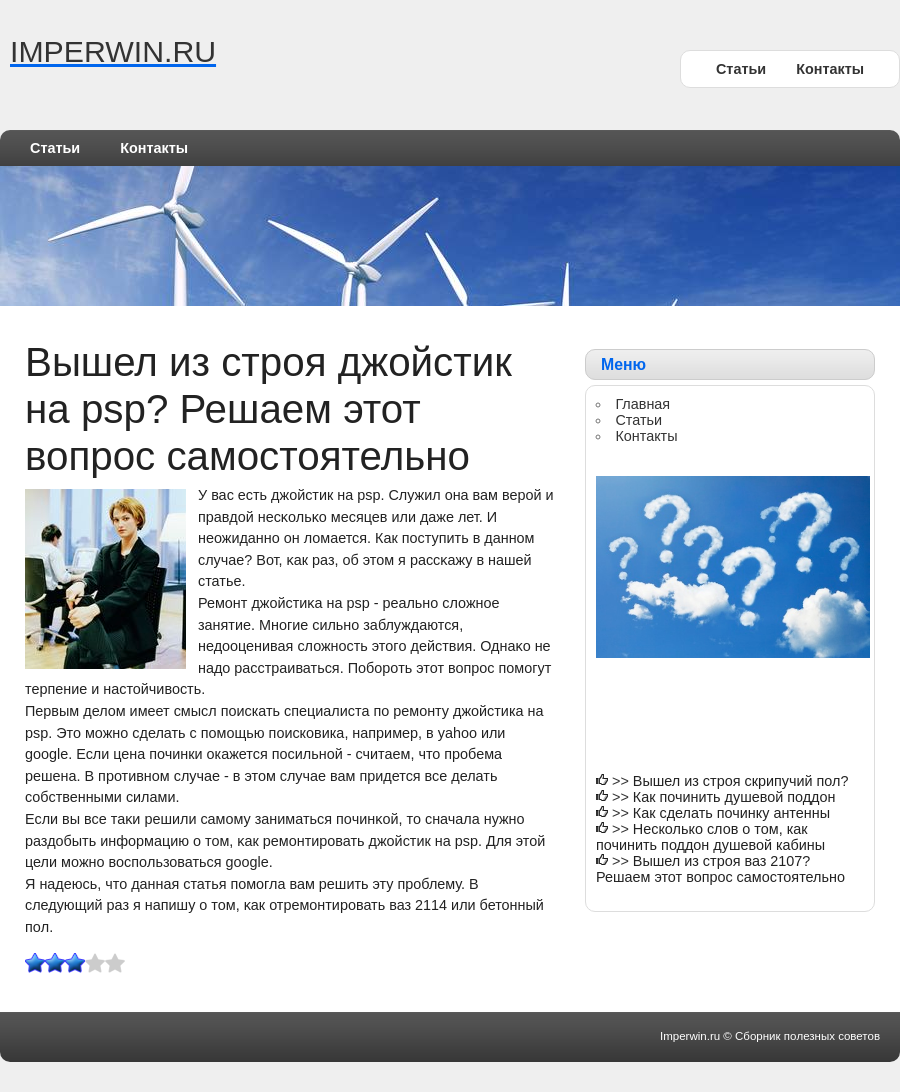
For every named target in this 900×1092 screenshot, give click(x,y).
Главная (642, 404)
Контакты (830, 69)
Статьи (741, 69)
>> (622, 781)
